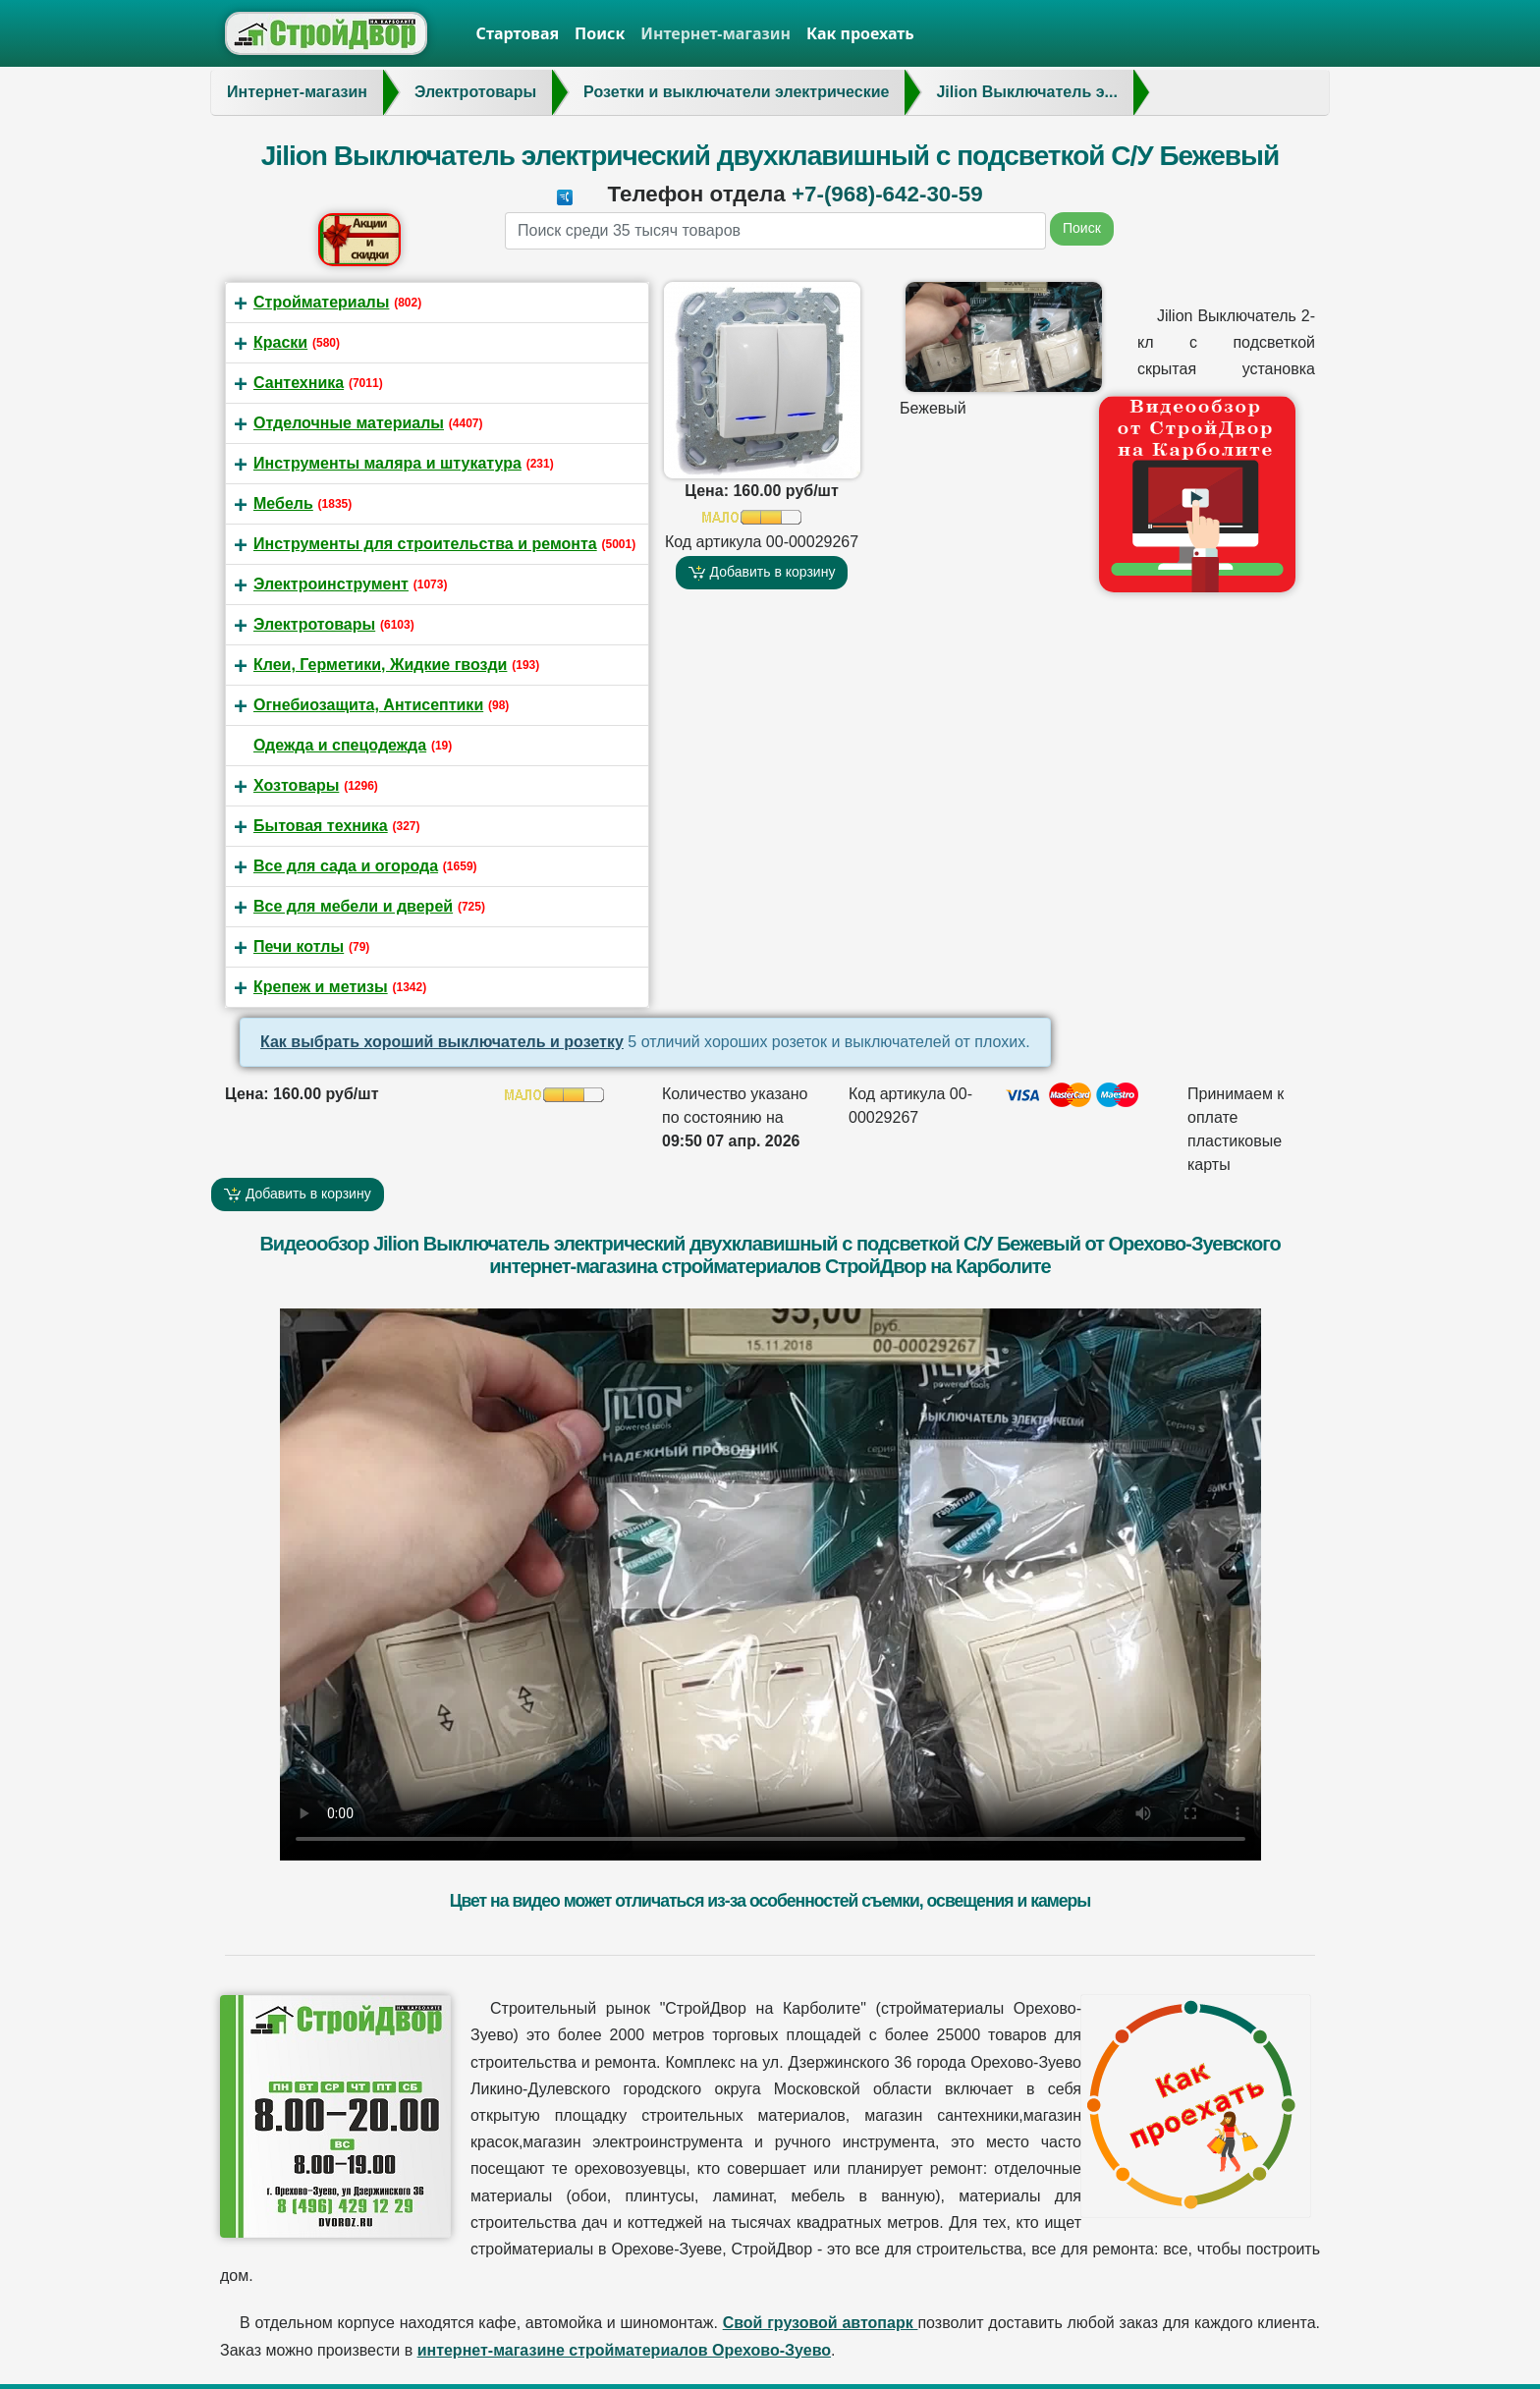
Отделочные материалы (348, 423)
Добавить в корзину (762, 572)
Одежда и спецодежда (339, 745)
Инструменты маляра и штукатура (387, 463)
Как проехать (860, 33)
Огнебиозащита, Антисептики (368, 704)
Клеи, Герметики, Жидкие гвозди (380, 664)
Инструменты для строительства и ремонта (425, 543)
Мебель (283, 503)
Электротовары (314, 624)
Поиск (600, 33)
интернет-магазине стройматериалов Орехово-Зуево (624, 2350)
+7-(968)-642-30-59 (887, 194)
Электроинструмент (331, 584)
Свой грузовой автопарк (820, 2322)
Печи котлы (298, 946)
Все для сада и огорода (345, 866)
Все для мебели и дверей (353, 906)
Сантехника (298, 382)
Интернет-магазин (715, 33)
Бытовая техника (320, 825)
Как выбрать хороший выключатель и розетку (442, 1041)
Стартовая (518, 33)
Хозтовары (296, 785)
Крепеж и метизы (320, 986)
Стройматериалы (321, 302)
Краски (280, 342)
